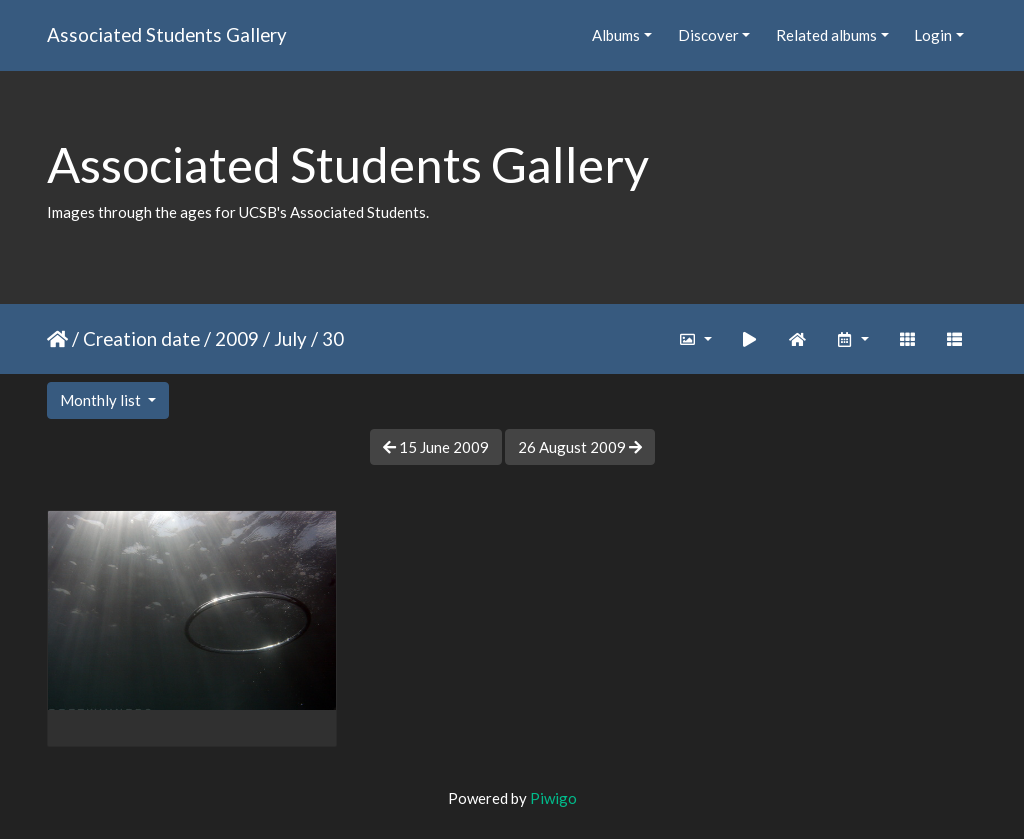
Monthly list (102, 400)
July (290, 338)
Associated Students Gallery (167, 34)
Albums (616, 35)
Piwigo (553, 798)
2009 (237, 338)
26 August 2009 (580, 447)
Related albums (826, 35)
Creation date (141, 338)
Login (933, 35)
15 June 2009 (436, 447)
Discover (708, 35)
